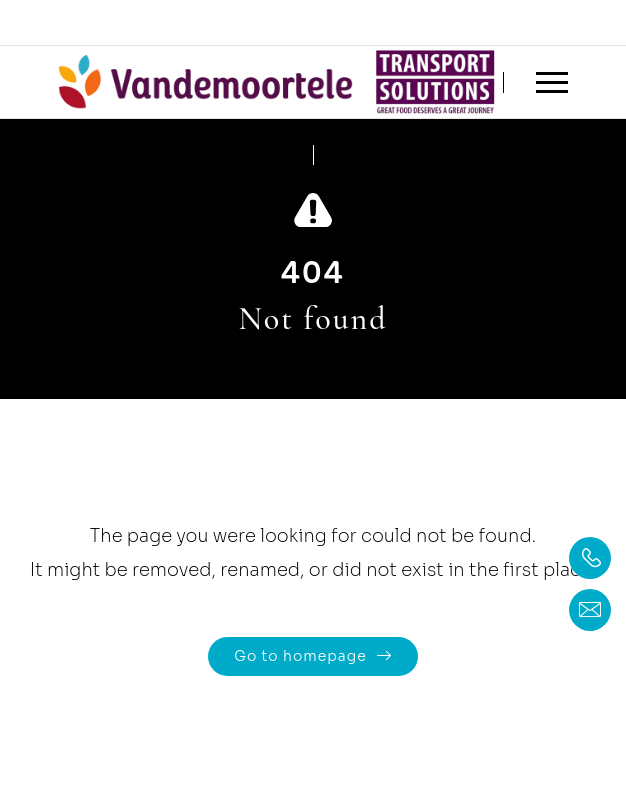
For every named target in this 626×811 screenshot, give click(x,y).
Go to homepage (300, 656)
